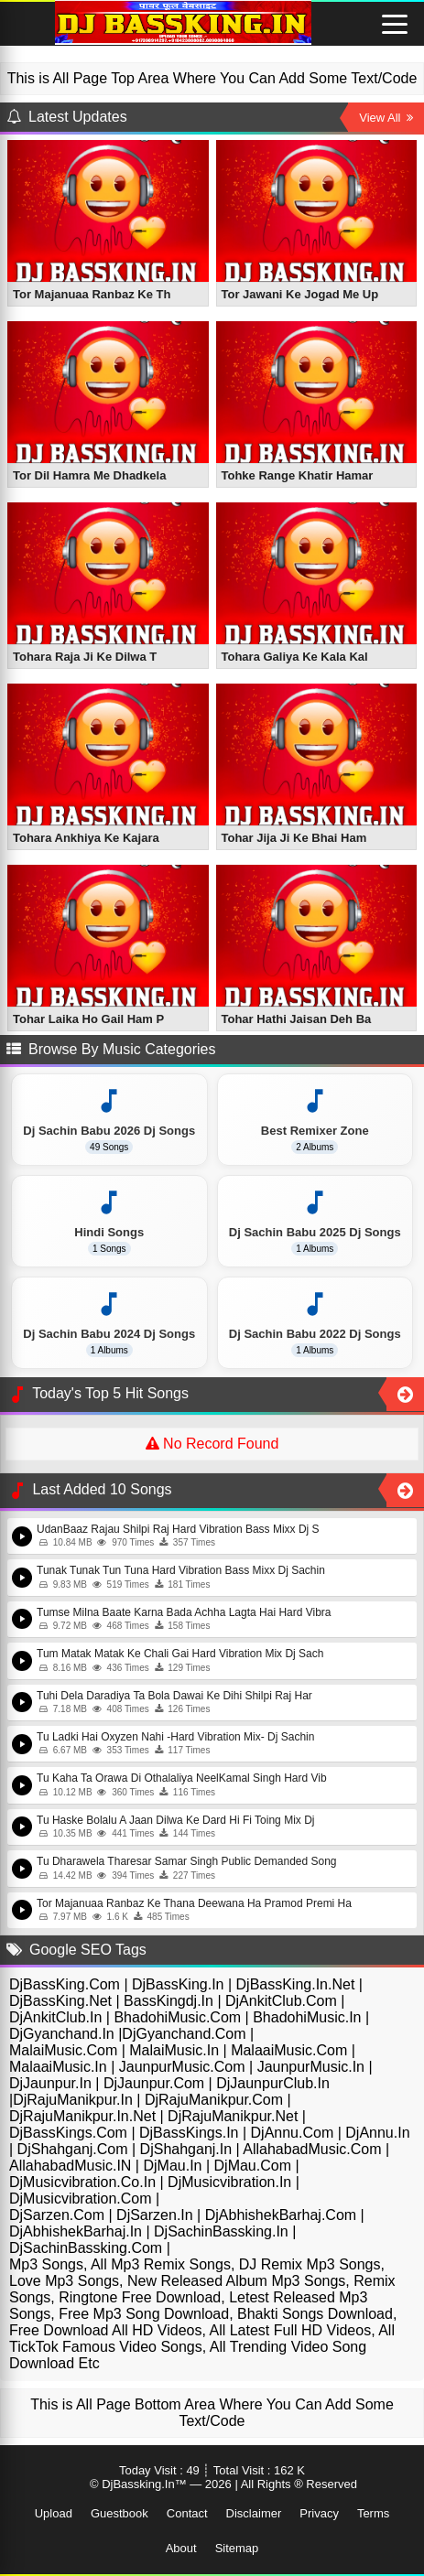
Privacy (319, 2513)
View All (386, 117)
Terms (373, 2513)
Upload (53, 2513)
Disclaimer (254, 2513)
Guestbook (119, 2513)
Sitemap (237, 2548)
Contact (187, 2513)
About (181, 2548)
